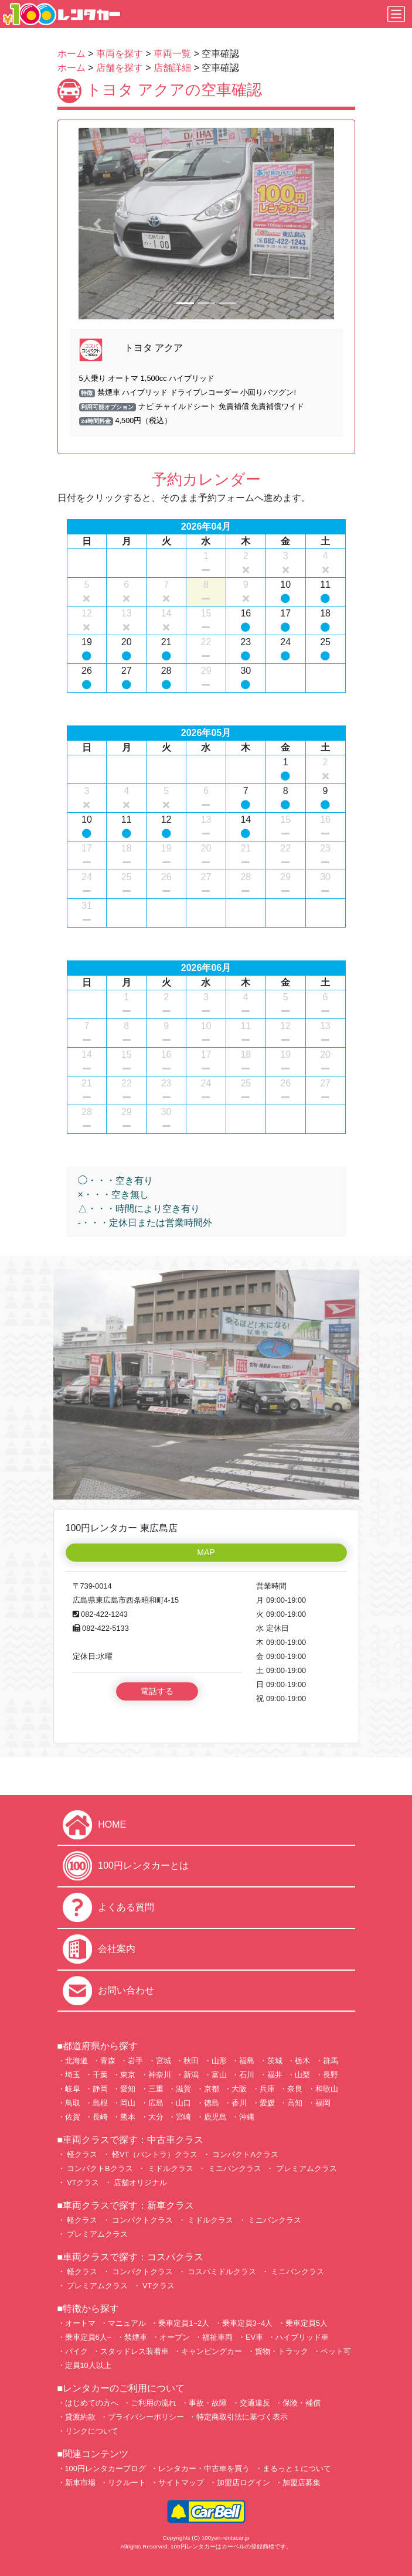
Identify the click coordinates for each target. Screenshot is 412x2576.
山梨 (302, 2074)
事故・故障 (208, 2402)
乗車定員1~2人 (183, 2323)
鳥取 (72, 2102)
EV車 (254, 2337)
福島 (246, 2060)
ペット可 (336, 2351)
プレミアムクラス (305, 2168)
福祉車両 (217, 2337)
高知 (294, 2102)
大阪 (239, 2088)
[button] (98, 223)
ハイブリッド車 (302, 2337)
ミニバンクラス (233, 2168)
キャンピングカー (211, 2351)
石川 (246, 2074)
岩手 (135, 2060)
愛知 (127, 2088)
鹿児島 (215, 2116)
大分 (156, 2116)
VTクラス (82, 2182)
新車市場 (80, 2482)
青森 (107, 2060)
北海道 (76, 2060)
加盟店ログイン (243, 2482)
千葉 (100, 2074)
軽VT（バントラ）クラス (154, 2154)
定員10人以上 (88, 2365)
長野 (330, 2074)
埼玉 (72, 2074)
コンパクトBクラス (99, 2168)
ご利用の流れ (153, 2402)
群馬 (330, 2060)
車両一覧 (172, 54)
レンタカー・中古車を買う (204, 2468)
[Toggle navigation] (396, 14)
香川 (239, 2102)
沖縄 (246, 2116)
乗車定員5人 (306, 2323)
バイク (76, 2351)
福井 (274, 2074)
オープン (174, 2337)
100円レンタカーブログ (105, 2468)
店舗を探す (119, 68)
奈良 (294, 2088)
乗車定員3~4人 (247, 2323)
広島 (156, 2102)
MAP (205, 1552)
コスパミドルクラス (221, 2271)
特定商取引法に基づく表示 (242, 2417)
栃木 (302, 2060)
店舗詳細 (172, 68)
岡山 (127, 2102)
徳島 (211, 2102)
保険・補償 (301, 2402)
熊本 (127, 2116)
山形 (219, 2060)
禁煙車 (135, 2337)
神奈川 (159, 2074)
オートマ (80, 2323)
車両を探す (119, 54)
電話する (157, 1691)
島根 (100, 2102)
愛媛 (267, 2102)
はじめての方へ (91, 2402)
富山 (219, 2074)
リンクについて (91, 2431)
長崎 (100, 2116)
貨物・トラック (281, 2351)
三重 (156, 2088)
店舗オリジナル (140, 2182)
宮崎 (183, 2116)
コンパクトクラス (141, 2220)
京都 (211, 2088)
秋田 (191, 2060)
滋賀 (183, 2088)
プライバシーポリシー (146, 2417)
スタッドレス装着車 (134, 2351)
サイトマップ (181, 2482)
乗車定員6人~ (88, 2337)
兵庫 (267, 2088)
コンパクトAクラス (244, 2154)
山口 (183, 2102)
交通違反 (255, 2402)
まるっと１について (297, 2468)
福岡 (323, 2102)
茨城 (274, 2060)
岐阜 (72, 2088)
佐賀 (72, 2116)
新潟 (191, 2074)
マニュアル (127, 2323)
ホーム (71, 54)
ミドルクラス (169, 2168)
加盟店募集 (301, 2482)
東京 (127, 2074)
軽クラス (81, 2154)
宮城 (163, 2060)
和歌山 (326, 2088)
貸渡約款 (80, 2417)
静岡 (100, 2088)
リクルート (127, 2482)
